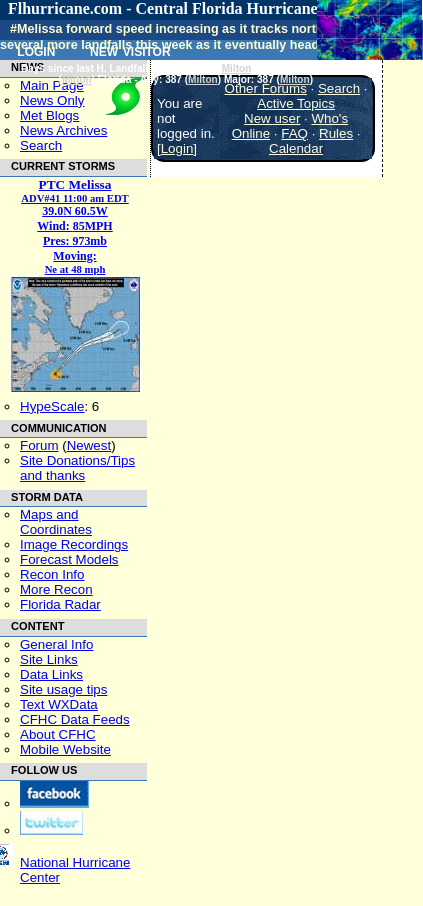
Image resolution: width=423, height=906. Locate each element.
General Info (56, 644)
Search (41, 145)
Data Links (51, 674)
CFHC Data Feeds (75, 719)
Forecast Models (69, 559)
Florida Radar (60, 604)
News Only (52, 100)
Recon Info (52, 574)
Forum (39, 445)
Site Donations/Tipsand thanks (77, 468)
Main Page (52, 85)
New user (272, 118)
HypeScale (52, 406)
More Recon (56, 589)
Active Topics (296, 103)
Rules (336, 133)
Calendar (296, 148)
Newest (89, 445)
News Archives (63, 130)
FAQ (294, 133)
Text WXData (59, 704)
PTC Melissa (75, 184)
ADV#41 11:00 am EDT (74, 198)
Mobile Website (65, 749)
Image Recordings (74, 544)
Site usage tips (63, 689)
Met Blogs (49, 115)
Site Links (49, 659)
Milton (237, 68)
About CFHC (58, 734)
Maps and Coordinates (56, 522)
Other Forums (266, 88)
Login (177, 148)
